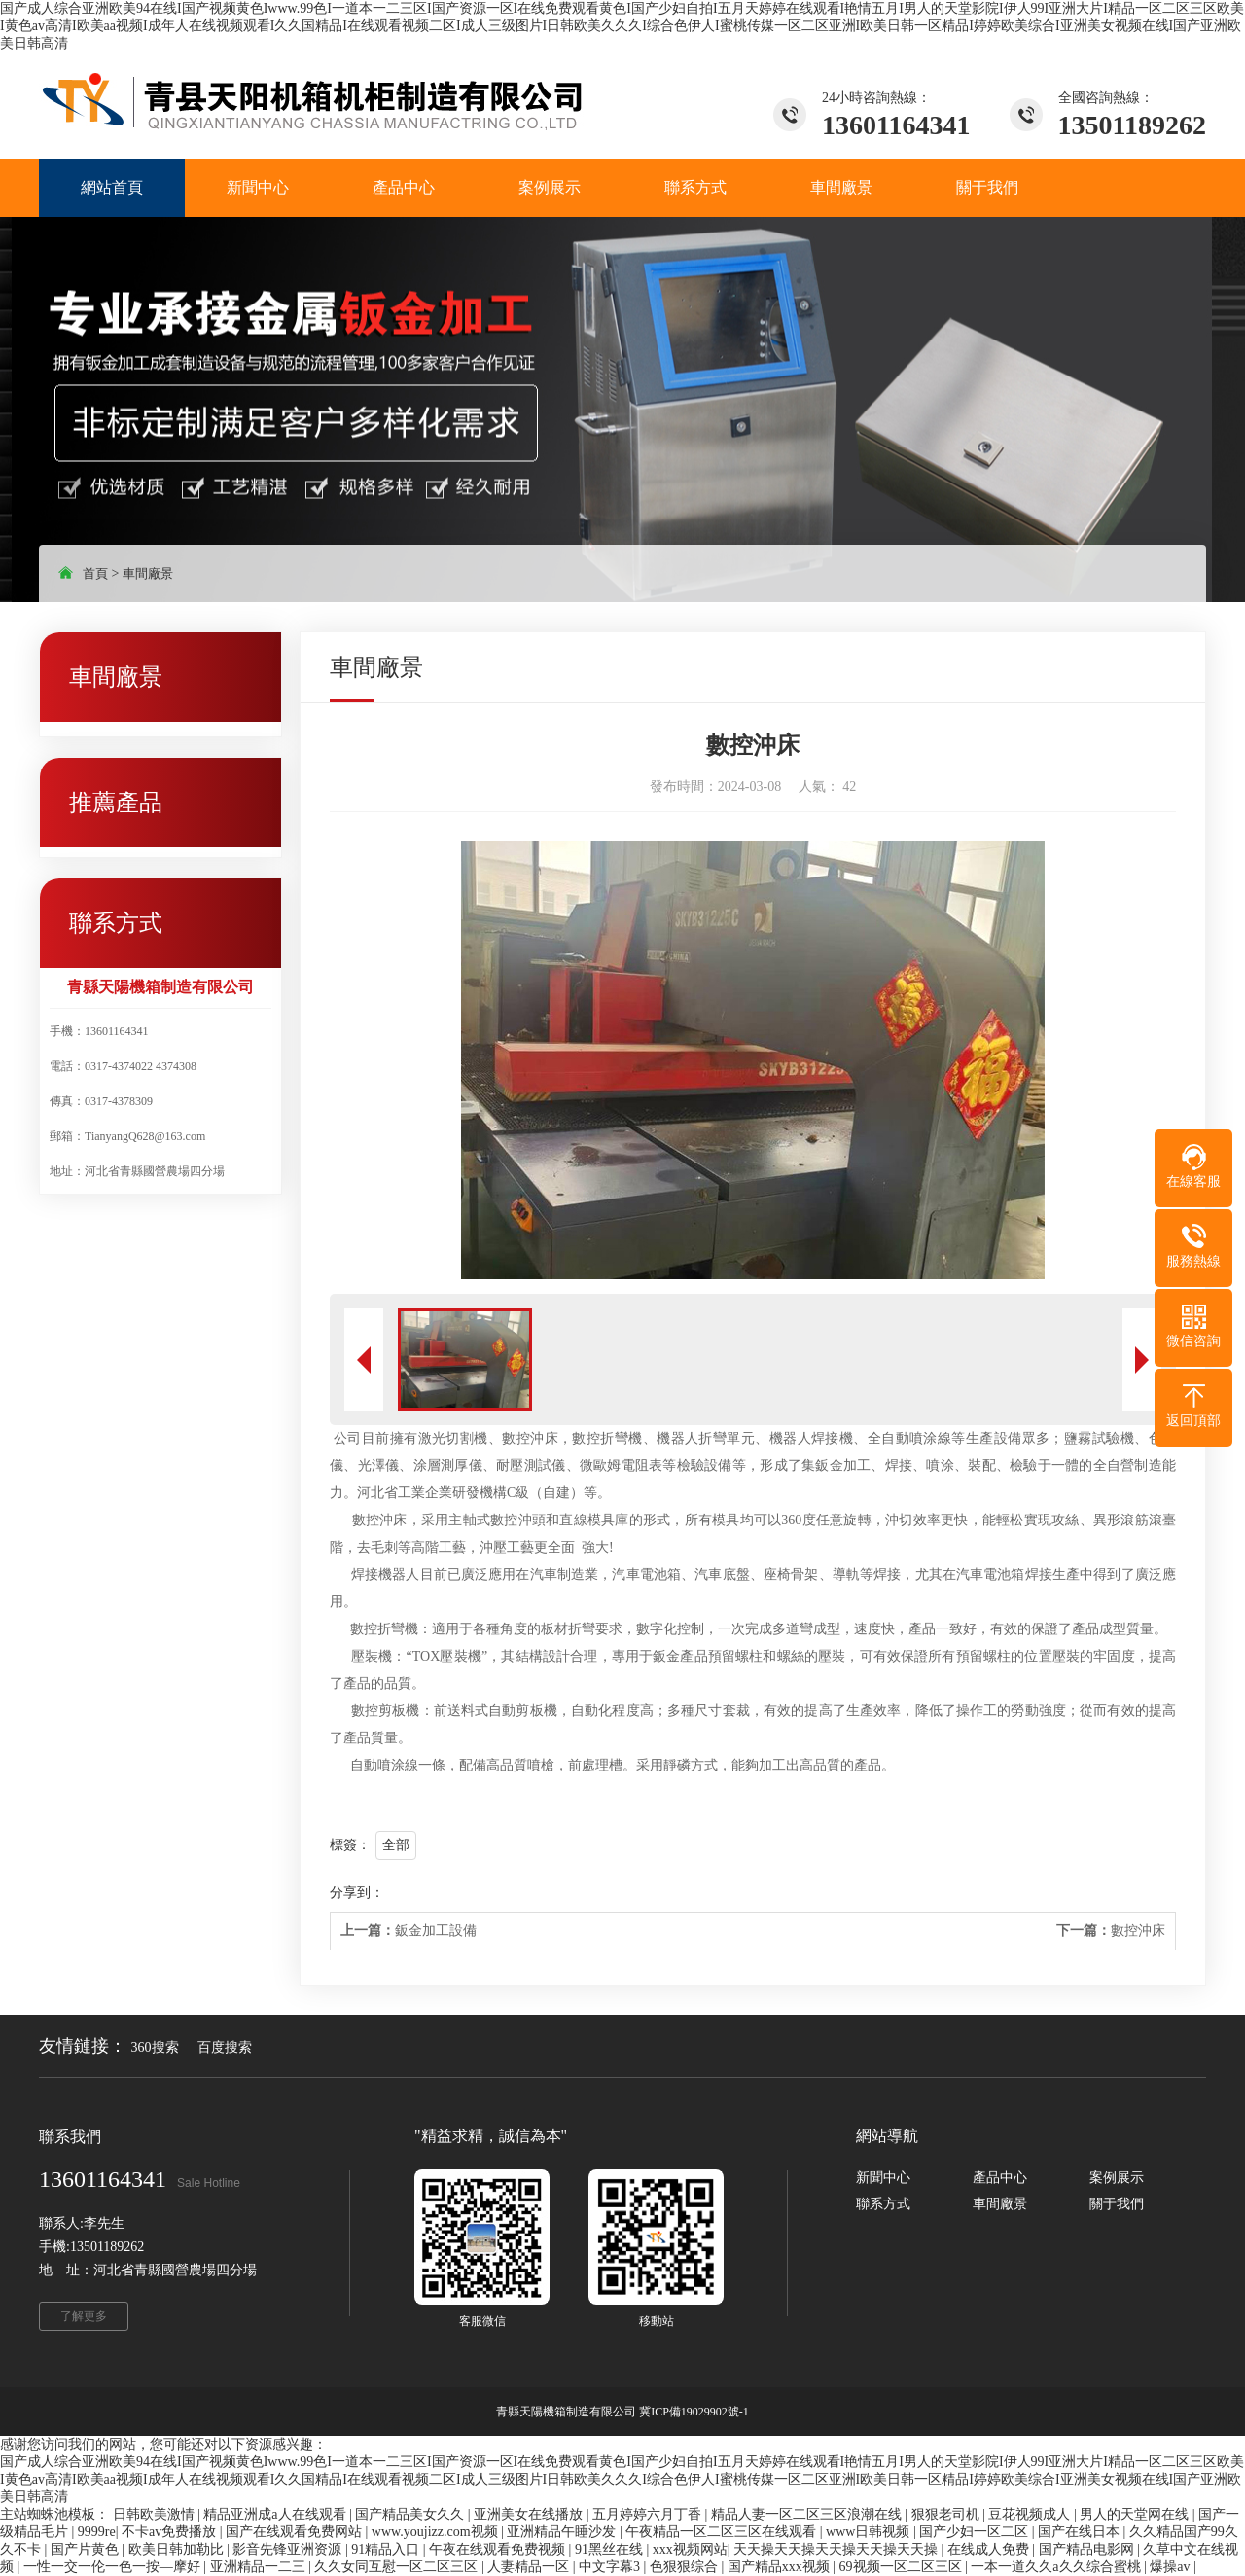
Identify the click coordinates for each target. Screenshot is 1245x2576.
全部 (395, 1845)
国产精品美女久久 (411, 2514)
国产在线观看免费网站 (296, 2531)
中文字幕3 (611, 2566)
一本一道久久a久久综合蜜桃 (1057, 2566)
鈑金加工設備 (408, 1930)
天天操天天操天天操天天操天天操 (837, 2549)
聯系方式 (883, 2204)
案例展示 (1116, 2177)
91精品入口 (387, 2549)
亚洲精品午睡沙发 (563, 2531)
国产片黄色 (87, 2549)
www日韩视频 (869, 2531)
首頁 (95, 573)
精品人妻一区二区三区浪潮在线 (808, 2514)
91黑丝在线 (611, 2549)
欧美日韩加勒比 (178, 2549)
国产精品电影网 (1088, 2549)
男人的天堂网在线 (1136, 2514)
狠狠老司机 (947, 2514)
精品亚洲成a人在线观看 (276, 2514)
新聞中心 (883, 2177)
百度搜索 (224, 2047)
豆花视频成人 (1031, 2514)
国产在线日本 (1080, 2531)
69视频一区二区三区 (902, 2566)
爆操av (1171, 2566)
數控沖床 (1110, 1930)
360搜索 (155, 2047)
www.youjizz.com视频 (436, 2531)
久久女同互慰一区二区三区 (397, 2566)
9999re (97, 2531)
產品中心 (1000, 2177)
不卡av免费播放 (171, 2531)
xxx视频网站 (690, 2549)
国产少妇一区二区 (975, 2531)
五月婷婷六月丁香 (648, 2514)
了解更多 (83, 2316)
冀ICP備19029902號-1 (694, 2411)
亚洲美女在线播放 (530, 2514)
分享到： (357, 1892)
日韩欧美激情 (155, 2514)
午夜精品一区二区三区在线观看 (722, 2531)
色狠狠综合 (686, 2566)
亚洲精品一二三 (259, 2566)
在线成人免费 (990, 2549)
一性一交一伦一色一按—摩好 (113, 2566)
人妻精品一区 (530, 2566)
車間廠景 (148, 573)
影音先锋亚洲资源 (288, 2549)
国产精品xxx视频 (781, 2566)
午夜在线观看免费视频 (499, 2549)
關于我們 (1116, 2204)
